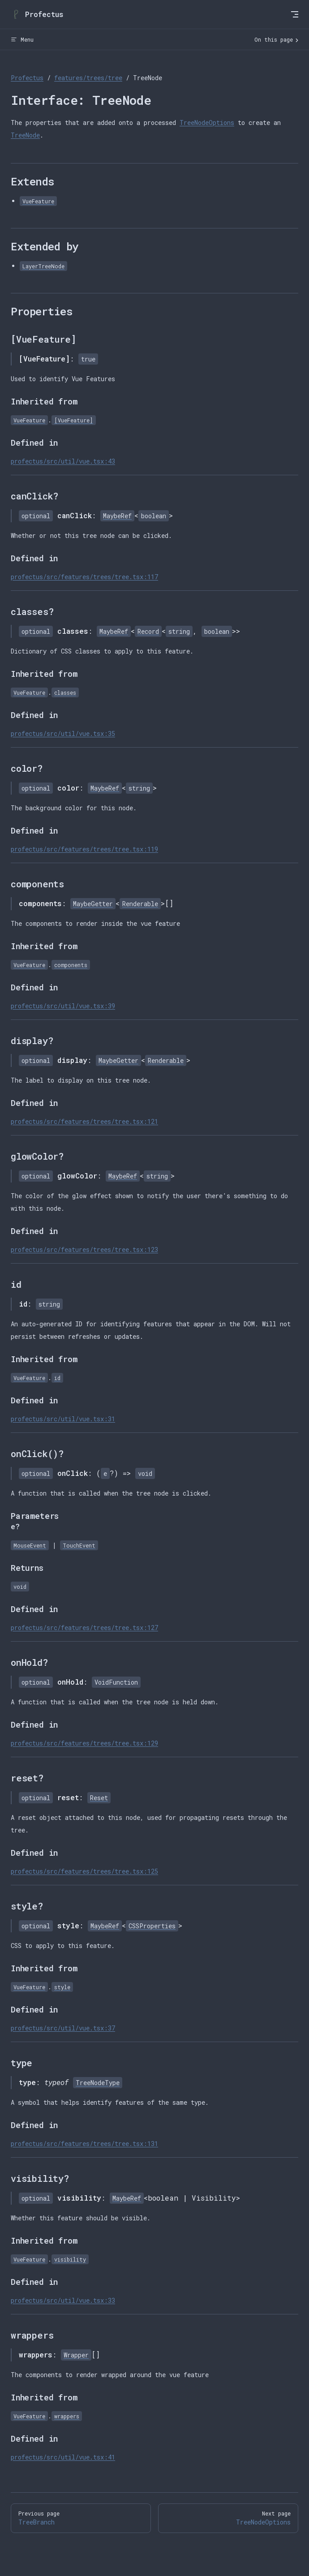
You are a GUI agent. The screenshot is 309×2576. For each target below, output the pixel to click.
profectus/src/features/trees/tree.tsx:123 (84, 1249)
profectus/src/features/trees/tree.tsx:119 (84, 849)
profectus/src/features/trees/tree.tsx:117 (84, 576)
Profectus (27, 77)
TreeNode (25, 135)
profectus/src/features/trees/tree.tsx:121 (84, 1121)
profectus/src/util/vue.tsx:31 (63, 1419)
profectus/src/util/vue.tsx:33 (63, 2300)
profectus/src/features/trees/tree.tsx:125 (84, 1871)
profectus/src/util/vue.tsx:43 (63, 461)
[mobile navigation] (294, 14)
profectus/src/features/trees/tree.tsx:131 (84, 2143)
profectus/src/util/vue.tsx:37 (63, 2028)
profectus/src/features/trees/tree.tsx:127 (84, 1627)
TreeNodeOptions (207, 122)
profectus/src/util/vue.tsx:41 (63, 2457)
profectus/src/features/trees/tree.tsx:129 (84, 1743)
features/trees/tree (88, 77)
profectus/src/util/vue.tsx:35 (63, 733)
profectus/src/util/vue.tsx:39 (63, 1006)
